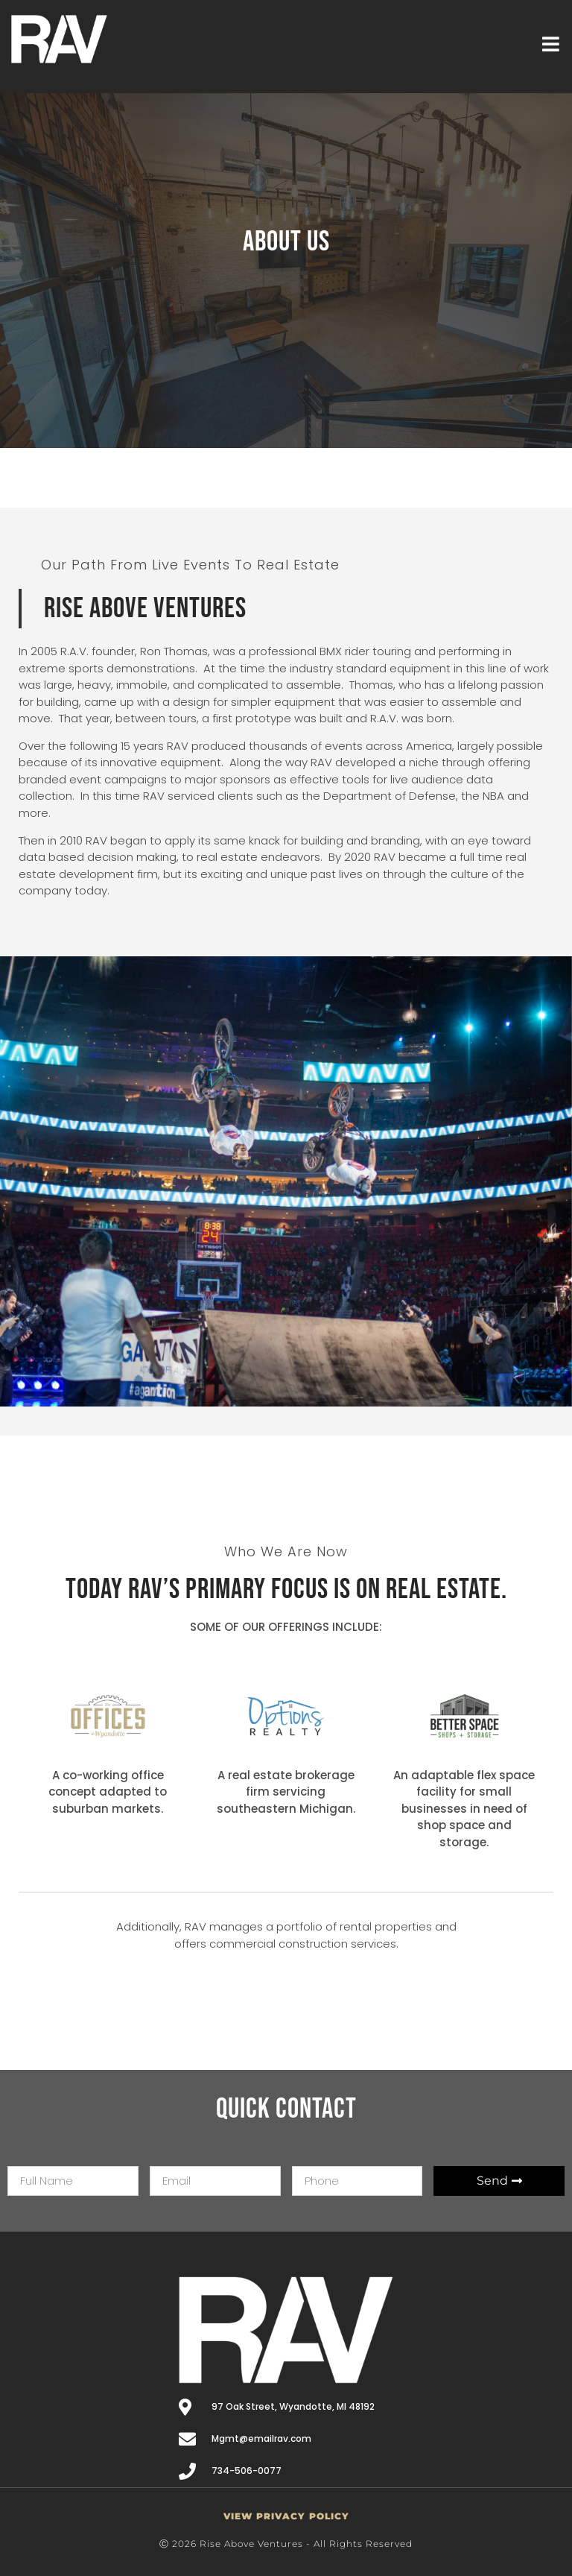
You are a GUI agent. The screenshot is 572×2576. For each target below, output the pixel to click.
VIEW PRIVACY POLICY (286, 2516)
